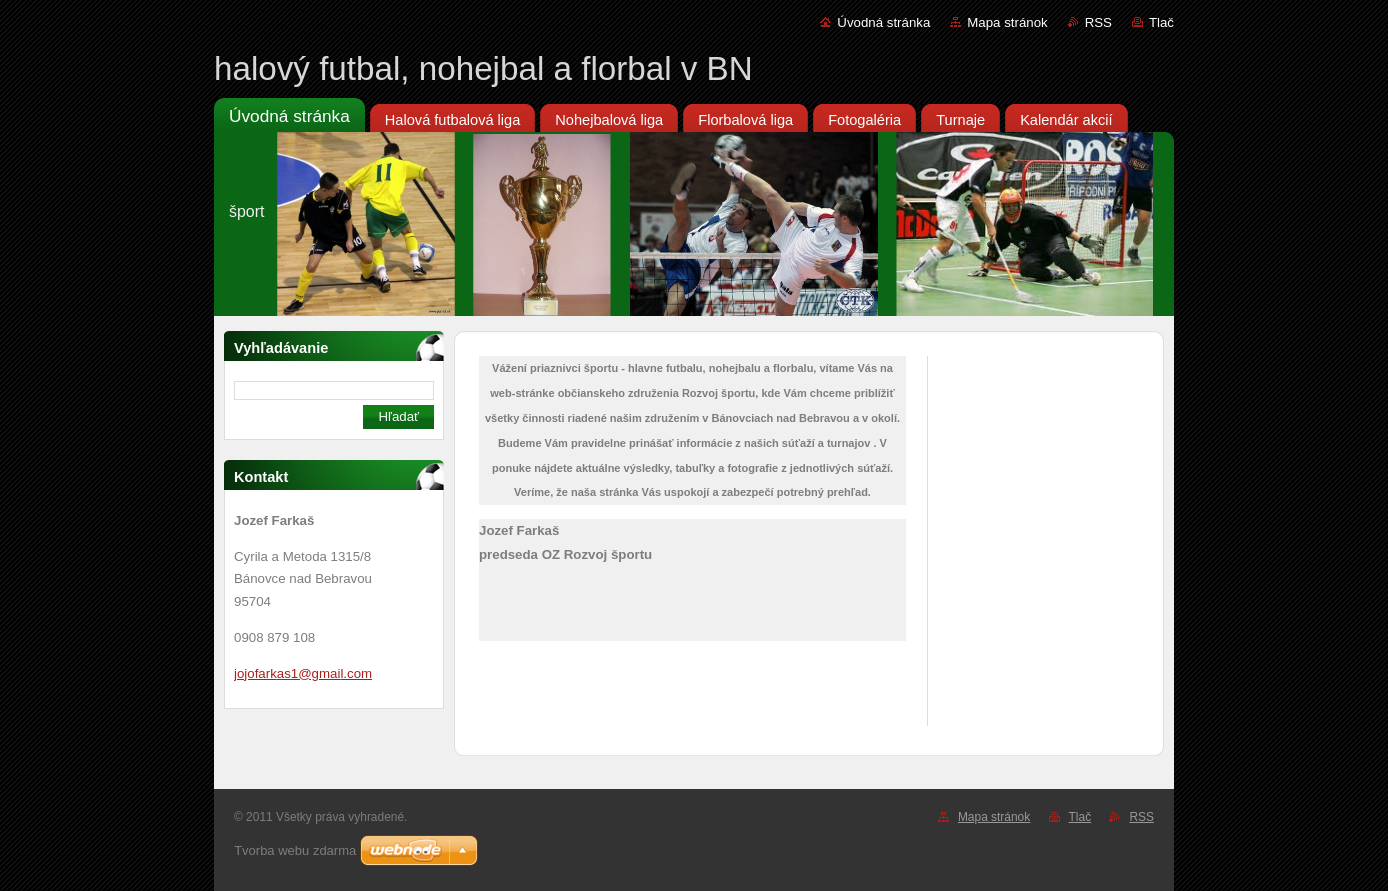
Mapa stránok (1007, 22)
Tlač (1161, 22)
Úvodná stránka (883, 22)
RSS (1098, 22)
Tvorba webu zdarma (295, 850)
